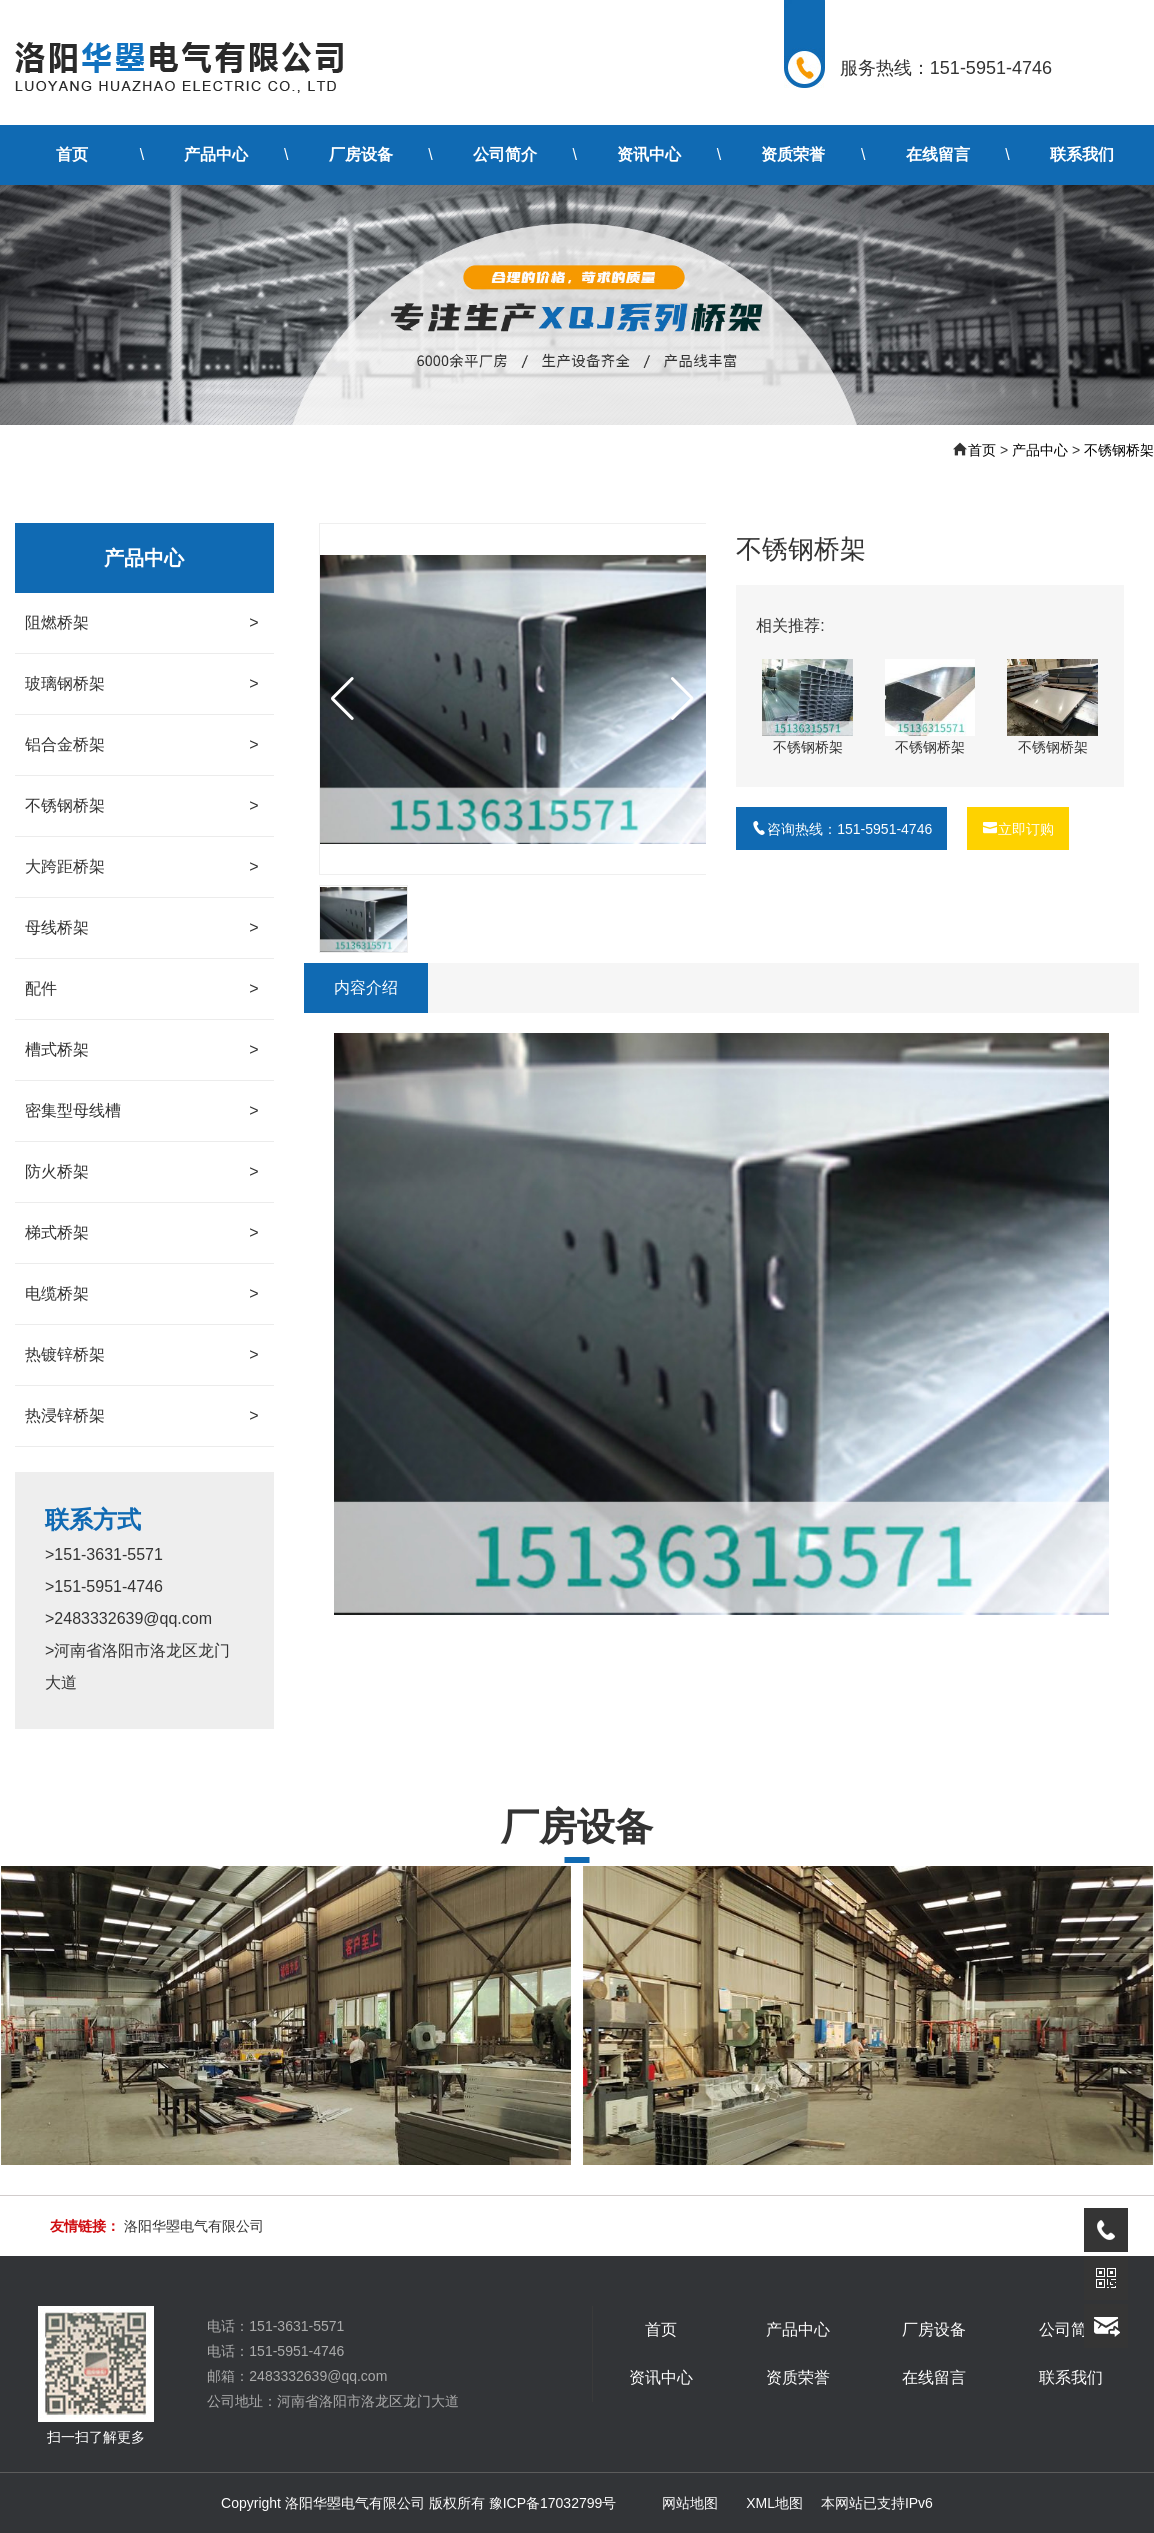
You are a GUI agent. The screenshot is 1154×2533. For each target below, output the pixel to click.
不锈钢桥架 (1119, 450)
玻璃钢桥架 (142, 684)
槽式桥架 (142, 1050)
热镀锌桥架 (142, 1355)
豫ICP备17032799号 (553, 2503)
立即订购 (1018, 829)
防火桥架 (142, 1172)
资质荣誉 (793, 154)
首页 (72, 154)
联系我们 (1082, 154)
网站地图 (690, 2503)
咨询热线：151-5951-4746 (841, 829)
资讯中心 (649, 154)
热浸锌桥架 (142, 1416)
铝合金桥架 (142, 745)
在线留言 (938, 154)
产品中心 (216, 154)
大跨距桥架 (142, 867)
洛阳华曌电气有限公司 (194, 2226)
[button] (682, 699)
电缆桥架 (142, 1294)
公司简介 (505, 154)
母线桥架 (142, 928)
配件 (142, 989)
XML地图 (774, 2503)
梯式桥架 (142, 1233)
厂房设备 (361, 154)
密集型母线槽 (142, 1111)
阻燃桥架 (142, 623)
